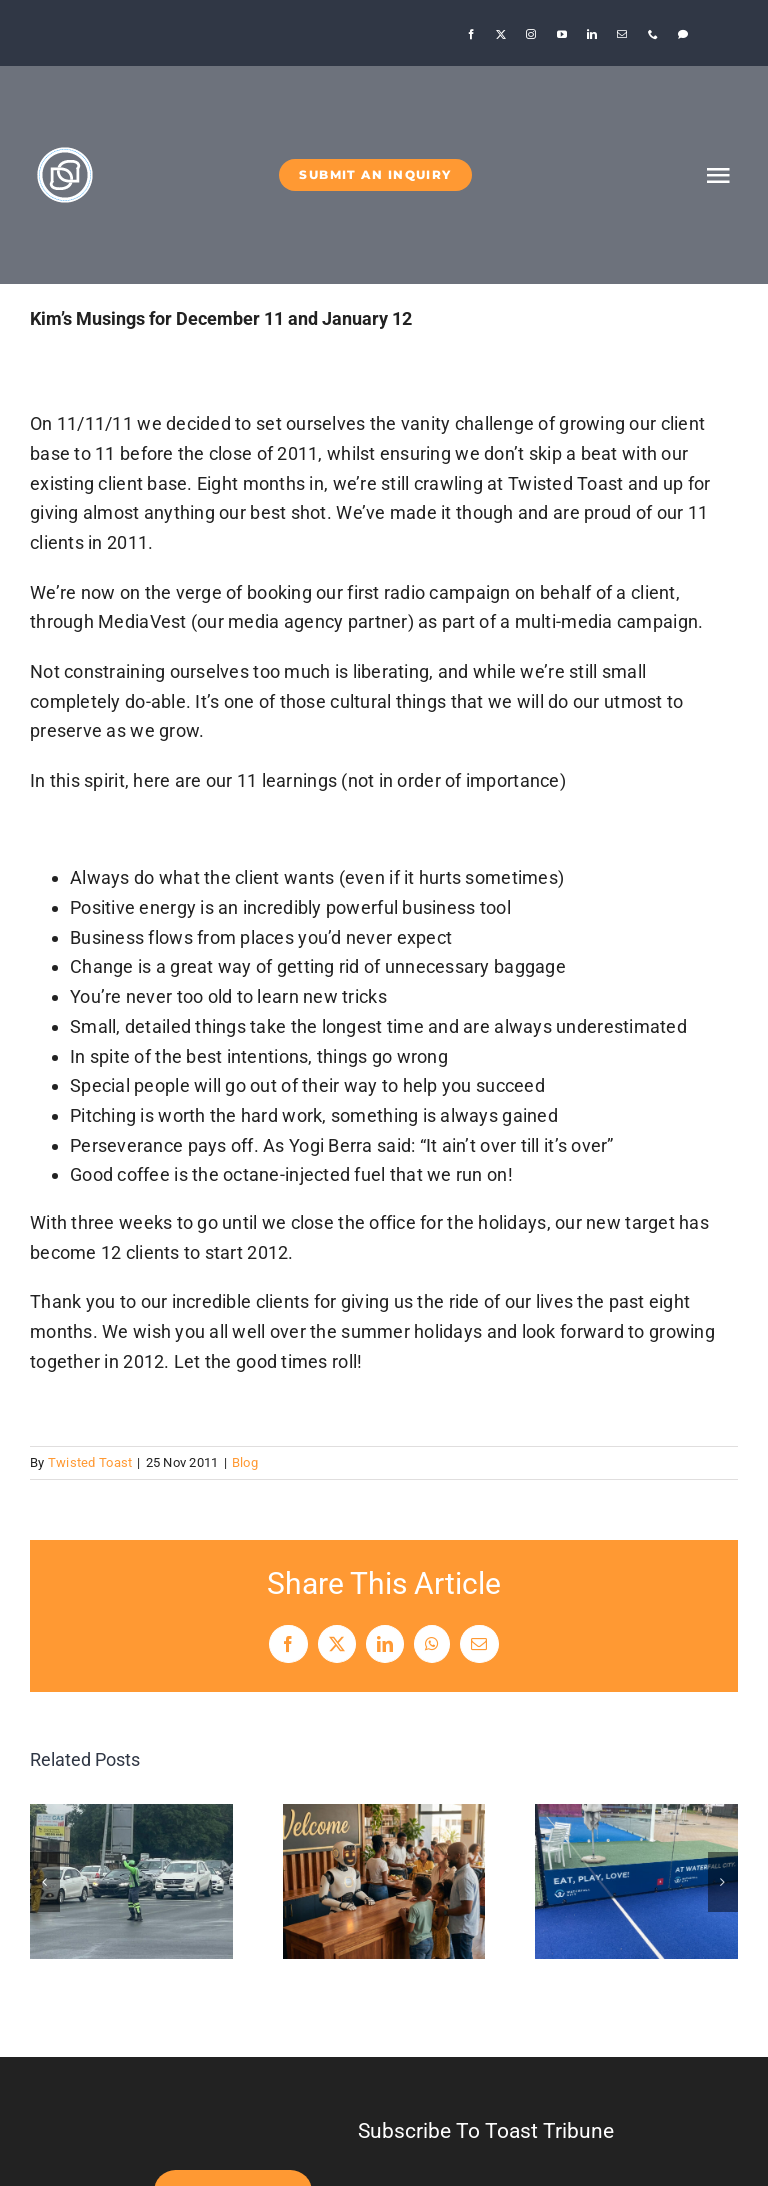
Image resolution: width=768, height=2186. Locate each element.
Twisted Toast (90, 1462)
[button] (45, 1882)
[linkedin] (592, 34)
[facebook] (471, 34)
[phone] (653, 34)
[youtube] (562, 34)
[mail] (622, 34)
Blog (245, 1462)
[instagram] (531, 34)
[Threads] (683, 34)
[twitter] (501, 34)
